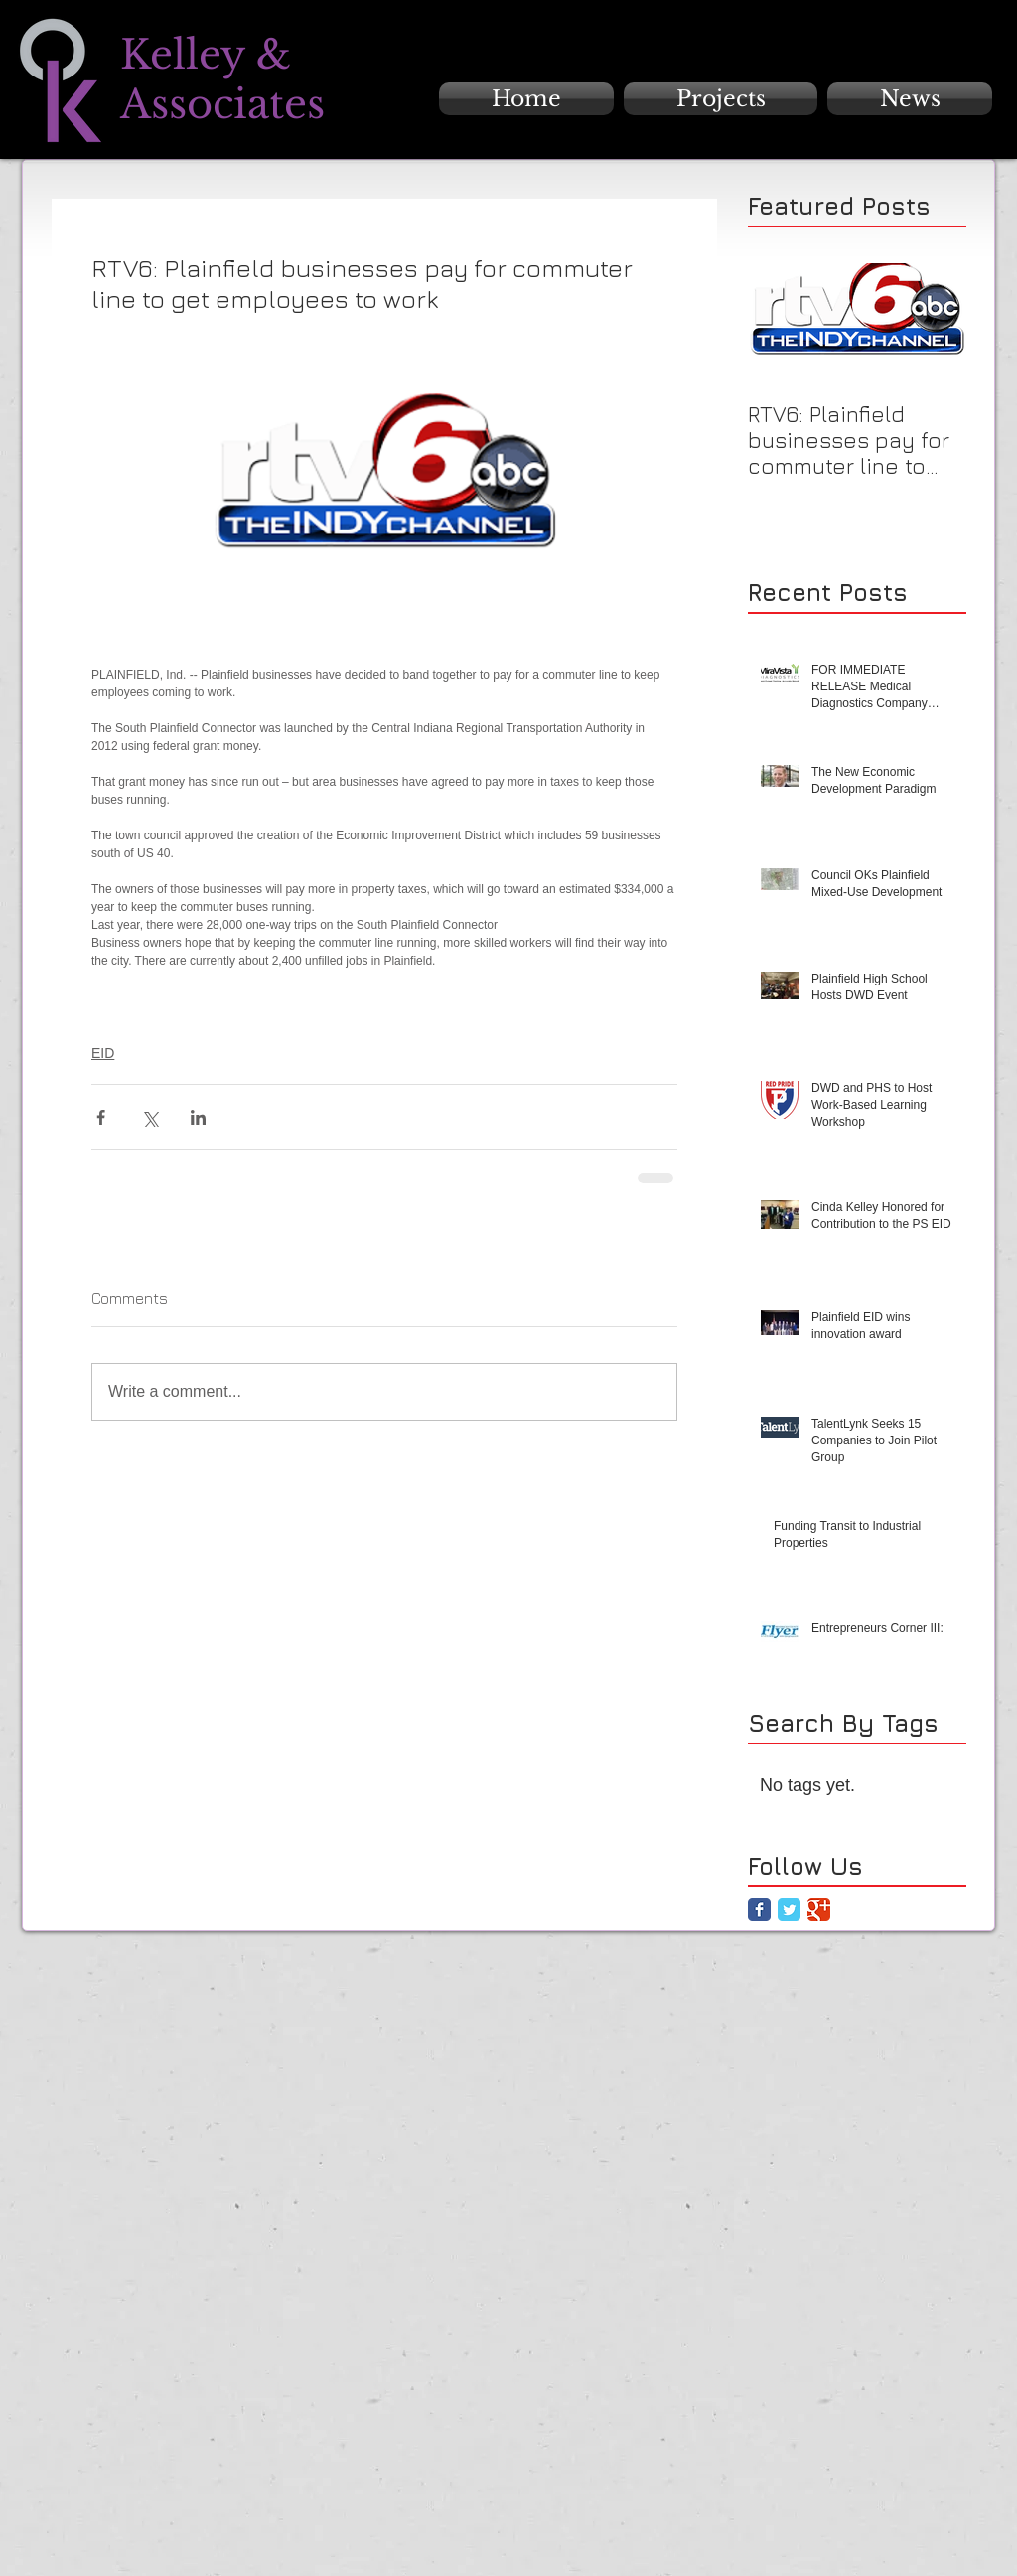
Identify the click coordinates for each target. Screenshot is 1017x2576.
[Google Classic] (818, 1909)
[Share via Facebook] (100, 1117)
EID (102, 1053)
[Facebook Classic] (759, 1909)
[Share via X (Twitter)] (149, 1117)
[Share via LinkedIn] (198, 1117)
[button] (720, 98)
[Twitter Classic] (789, 1909)
